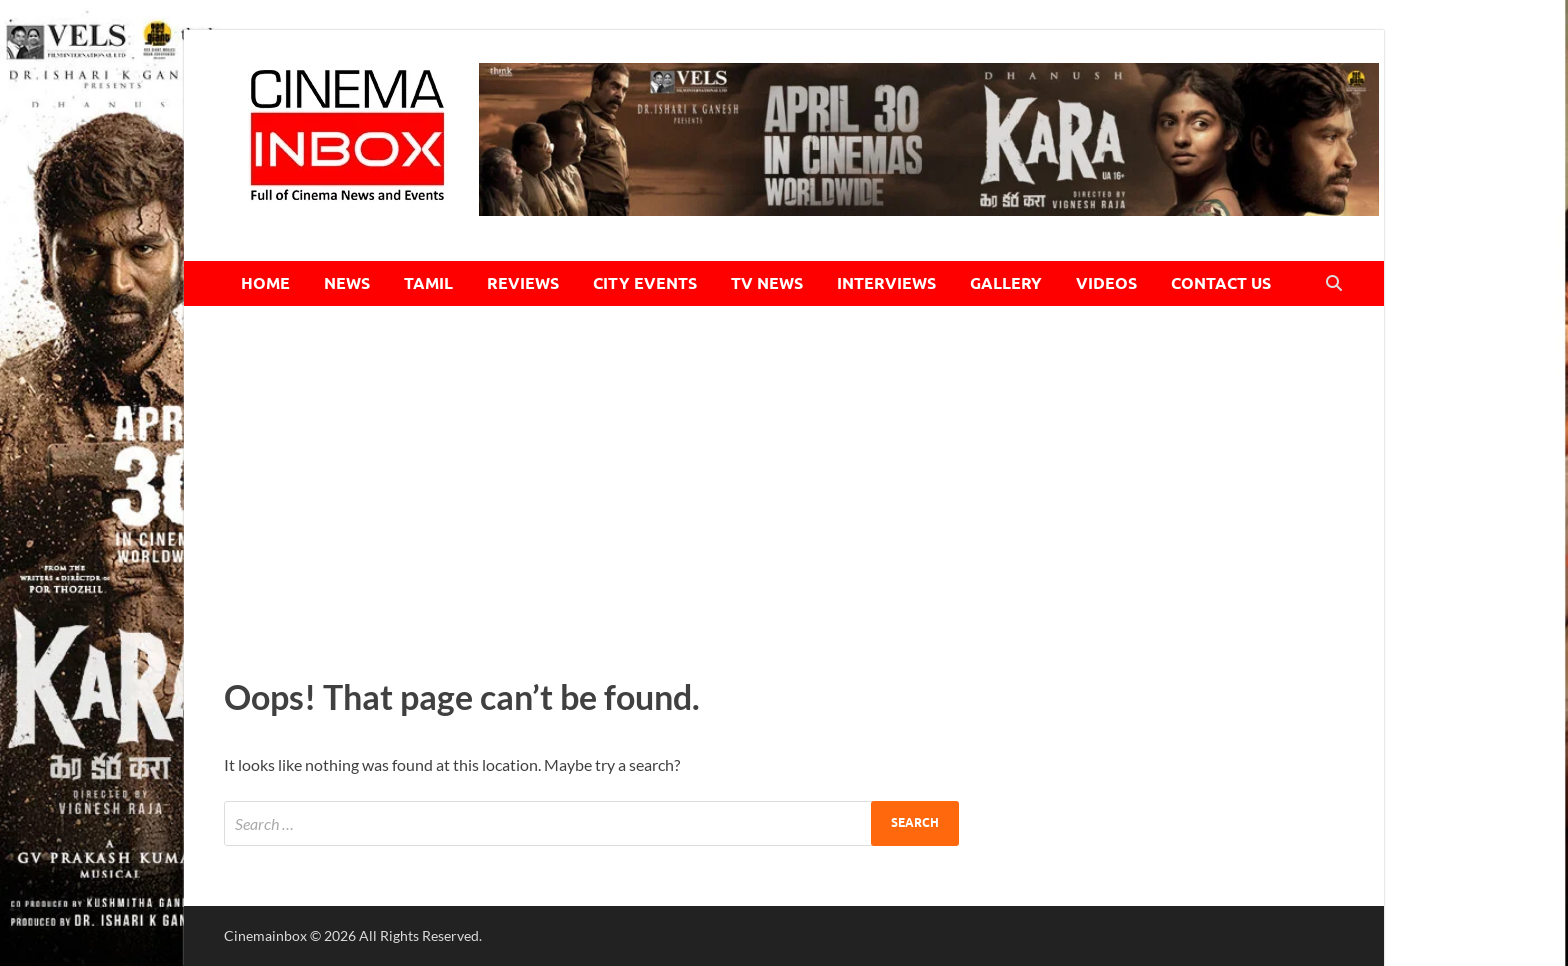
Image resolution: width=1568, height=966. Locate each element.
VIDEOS (1106, 283)
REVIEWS (523, 283)
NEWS (347, 283)
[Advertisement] (784, 486)
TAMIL (428, 283)
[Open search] (1334, 284)
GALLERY (1006, 283)
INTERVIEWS (886, 283)
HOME (265, 283)
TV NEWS (767, 283)
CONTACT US (1221, 283)
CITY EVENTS (645, 283)
